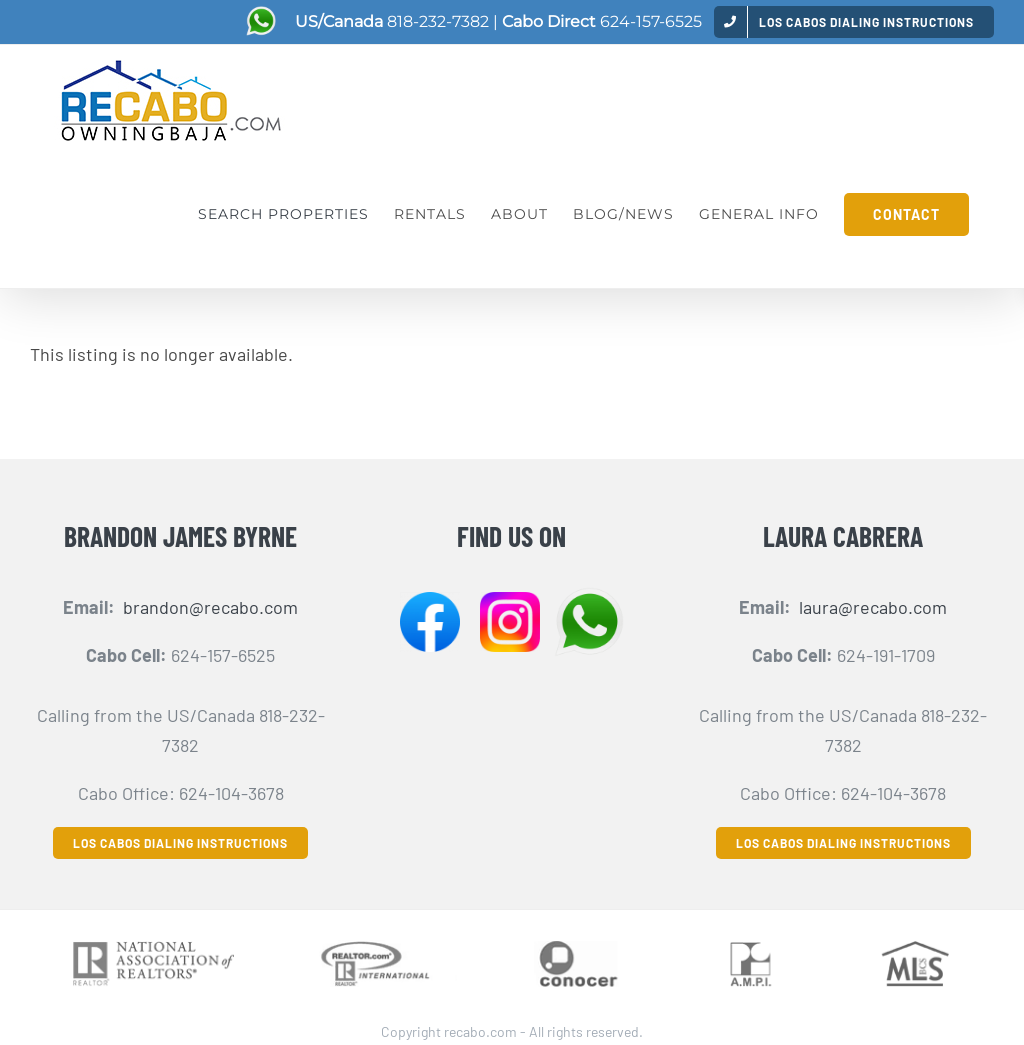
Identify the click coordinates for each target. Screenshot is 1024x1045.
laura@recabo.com (873, 607)
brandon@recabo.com (210, 607)
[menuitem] (854, 21)
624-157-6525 (651, 21)
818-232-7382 (438, 21)
